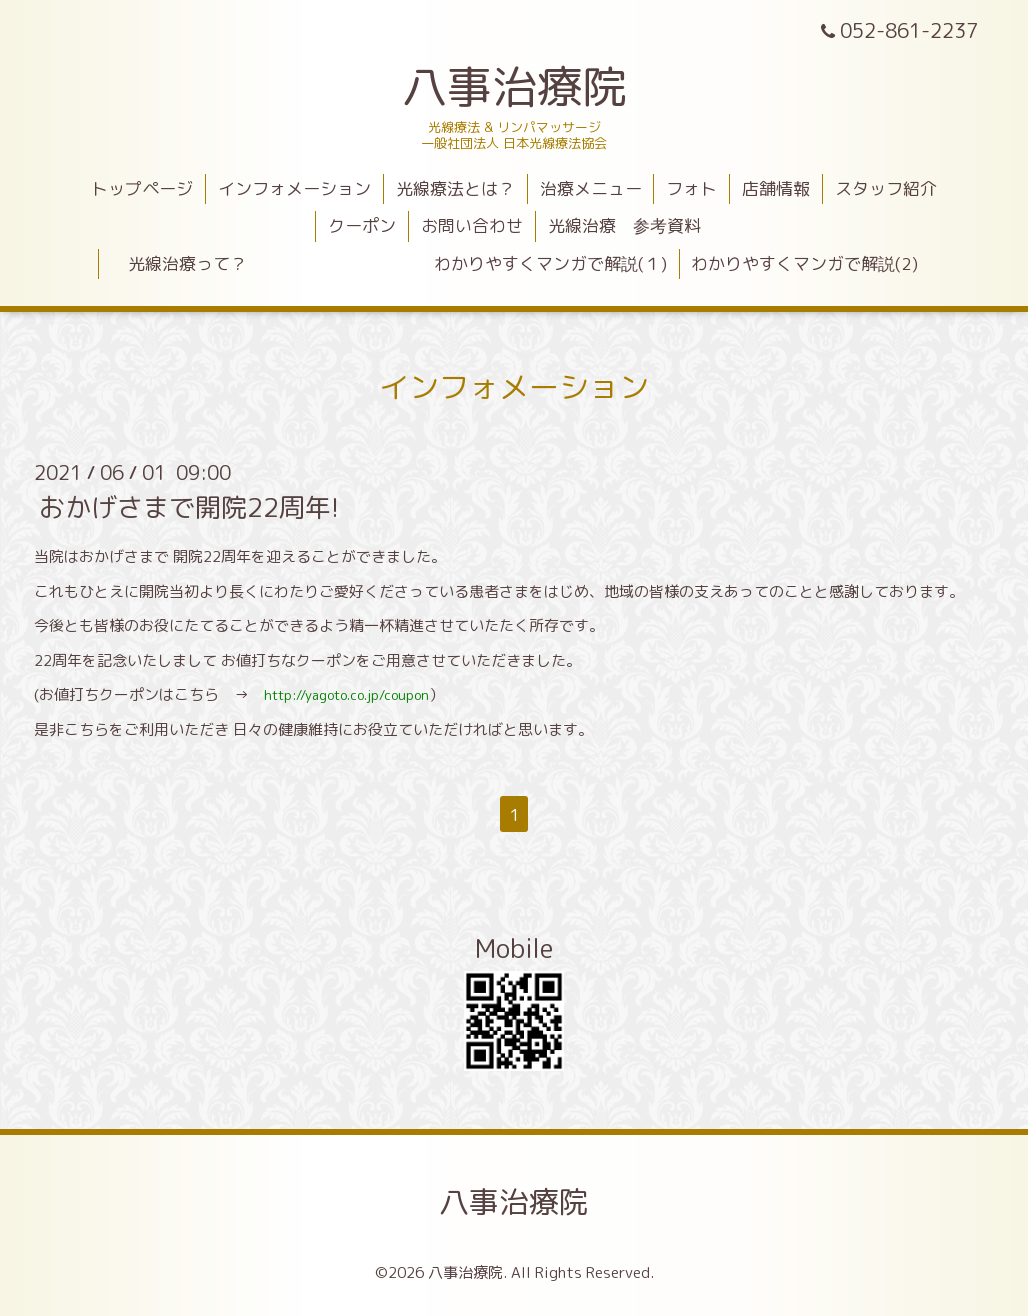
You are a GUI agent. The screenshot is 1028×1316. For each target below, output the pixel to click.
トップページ (142, 188)
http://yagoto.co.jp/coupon (346, 695)
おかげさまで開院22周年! (189, 507)
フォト (691, 188)
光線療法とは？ (455, 188)
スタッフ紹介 (886, 188)
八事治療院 (537, 86)
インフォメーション (294, 188)
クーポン (362, 225)
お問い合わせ (472, 225)
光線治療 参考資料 (624, 225)
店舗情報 (776, 188)
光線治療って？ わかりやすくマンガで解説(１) (389, 263)
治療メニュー (591, 188)
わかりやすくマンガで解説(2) (804, 263)
